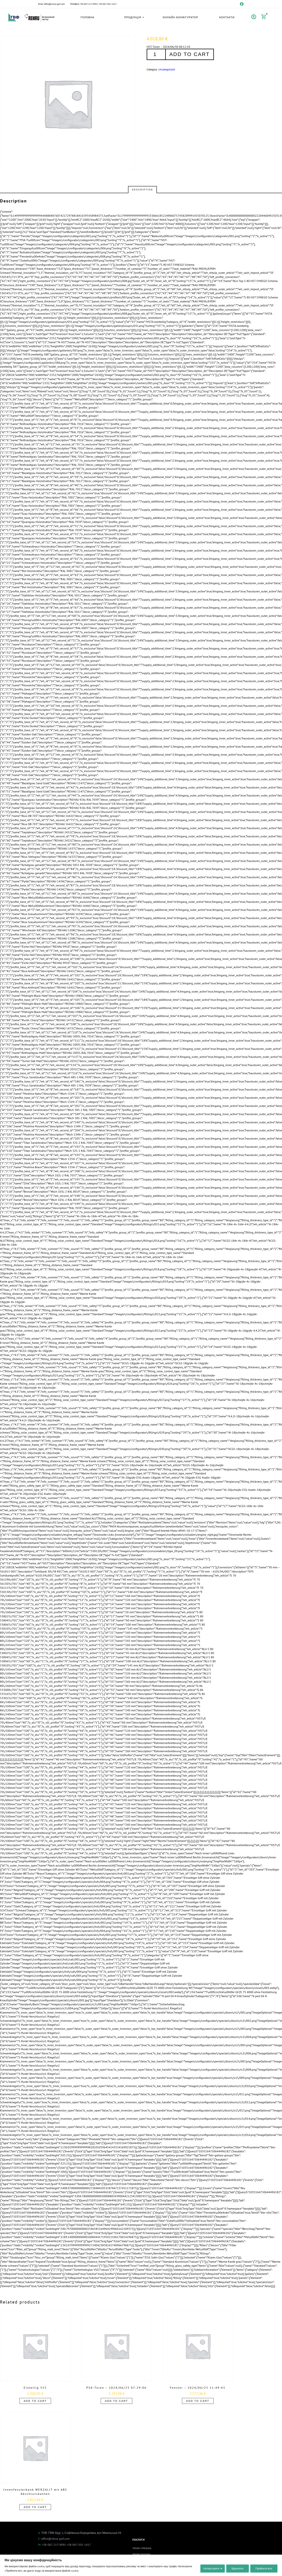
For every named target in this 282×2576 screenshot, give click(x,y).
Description (142, 189)
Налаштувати (211, 2568)
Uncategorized (166, 69)
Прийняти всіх (264, 2568)
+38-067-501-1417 (107, 4)
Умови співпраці (141, 2548)
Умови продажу (141, 2554)
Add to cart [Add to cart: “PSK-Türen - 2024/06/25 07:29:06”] (116, 2400)
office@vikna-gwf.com (54, 4)
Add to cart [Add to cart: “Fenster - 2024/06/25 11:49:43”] (197, 2400)
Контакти (226, 17)
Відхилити (238, 2568)
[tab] (142, 189)
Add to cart (189, 54)
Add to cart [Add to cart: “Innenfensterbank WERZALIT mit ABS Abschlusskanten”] (35, 2507)
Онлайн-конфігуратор (180, 17)
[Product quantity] (156, 54)
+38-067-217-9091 (89, 4)
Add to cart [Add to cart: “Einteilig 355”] (35, 2400)
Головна (87, 17)
